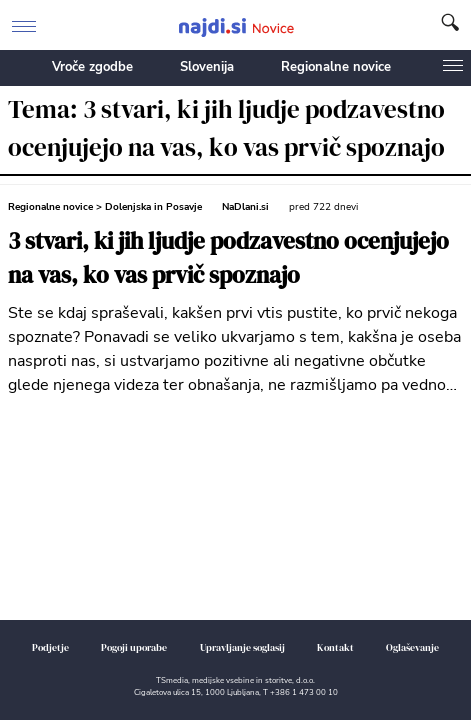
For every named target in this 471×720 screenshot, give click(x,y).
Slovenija (207, 67)
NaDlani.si (245, 207)
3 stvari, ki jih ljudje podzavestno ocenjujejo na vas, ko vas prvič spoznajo (228, 258)
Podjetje (50, 647)
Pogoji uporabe (134, 647)
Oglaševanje (412, 647)
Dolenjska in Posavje (153, 207)
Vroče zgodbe (92, 67)
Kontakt (335, 647)
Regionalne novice (336, 67)
